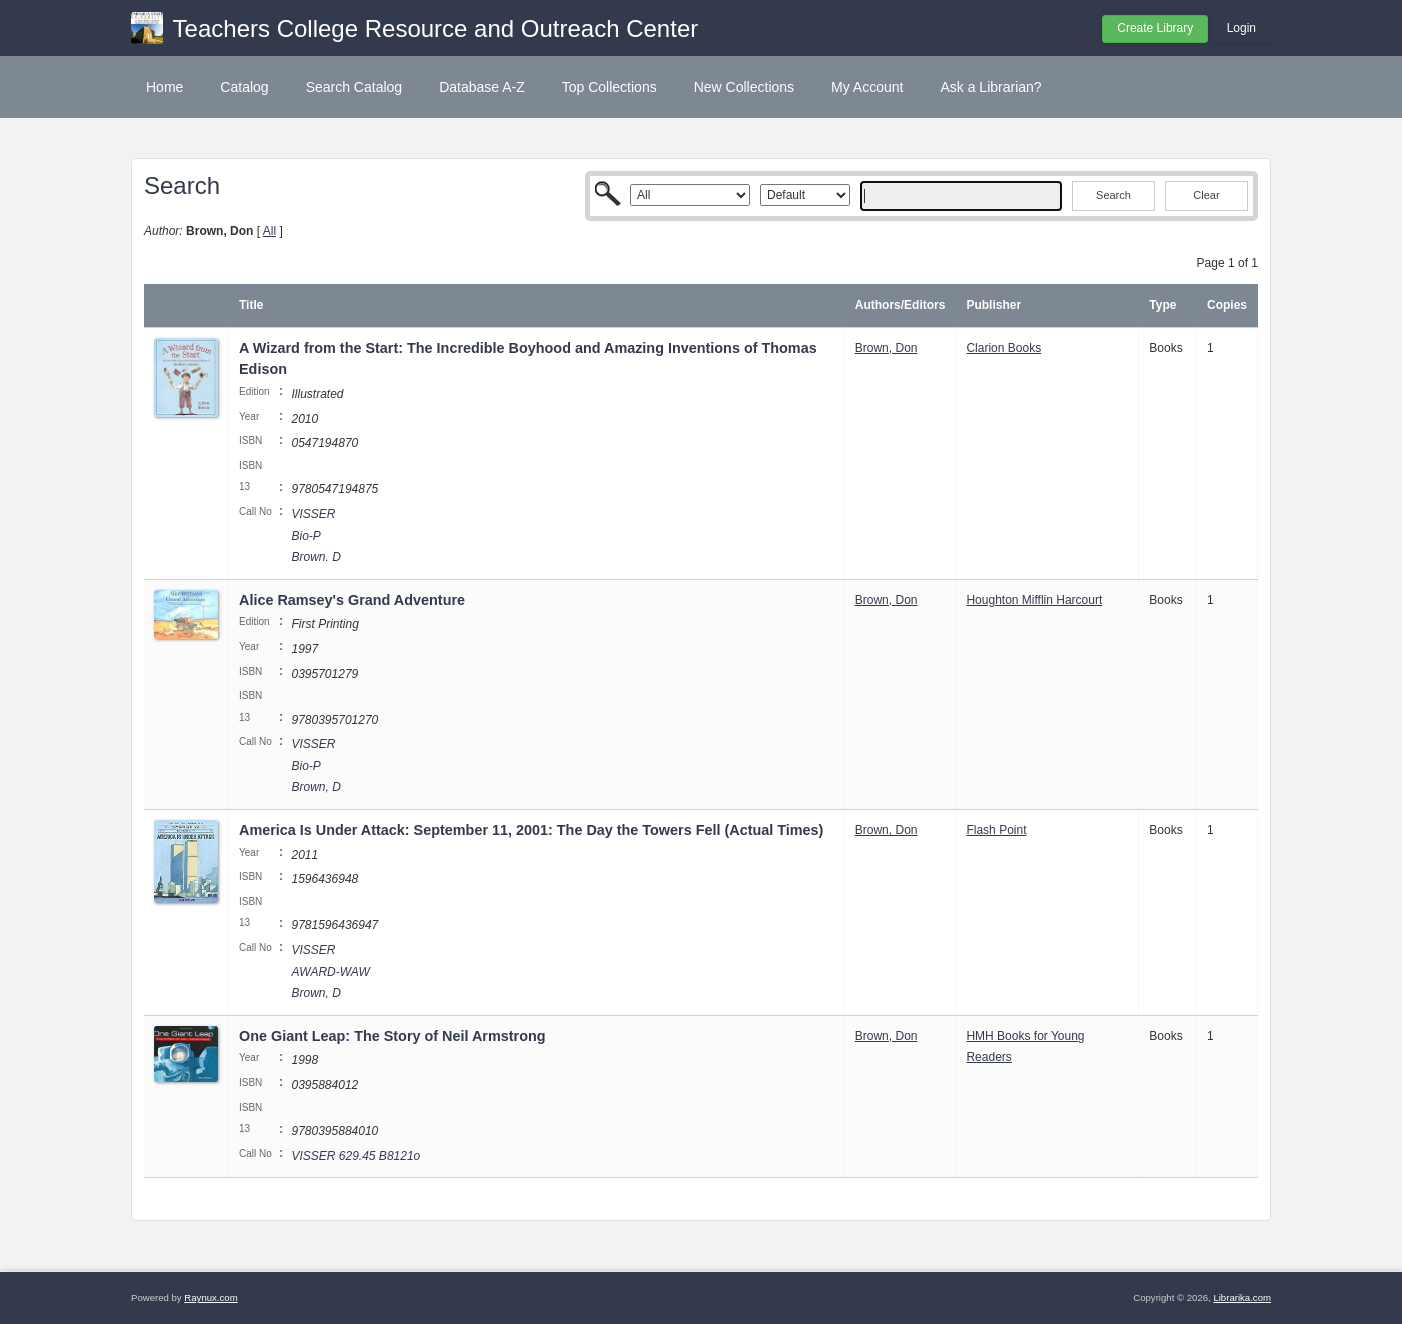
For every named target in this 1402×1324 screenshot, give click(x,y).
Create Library (1155, 28)
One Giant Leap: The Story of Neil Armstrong (392, 1036)
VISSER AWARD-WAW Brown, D (330, 971)
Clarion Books (1003, 348)
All (269, 231)
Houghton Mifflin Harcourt (1034, 600)
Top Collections (609, 87)
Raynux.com (210, 1297)
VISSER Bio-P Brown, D (315, 765)
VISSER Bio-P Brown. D (315, 535)
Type (1162, 305)
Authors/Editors (900, 305)
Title (251, 305)
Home (164, 87)
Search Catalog (354, 87)
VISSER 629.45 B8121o (355, 1156)
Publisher (993, 305)
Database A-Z (482, 87)
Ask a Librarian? (990, 87)
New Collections (744, 87)
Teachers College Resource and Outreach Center (436, 28)
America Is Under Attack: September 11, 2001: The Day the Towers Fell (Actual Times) (531, 830)
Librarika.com (1242, 1297)
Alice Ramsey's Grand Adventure (352, 600)
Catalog (244, 87)
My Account (867, 87)
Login (1241, 28)
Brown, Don (886, 348)
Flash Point (996, 830)
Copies (1227, 305)
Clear (1206, 195)
